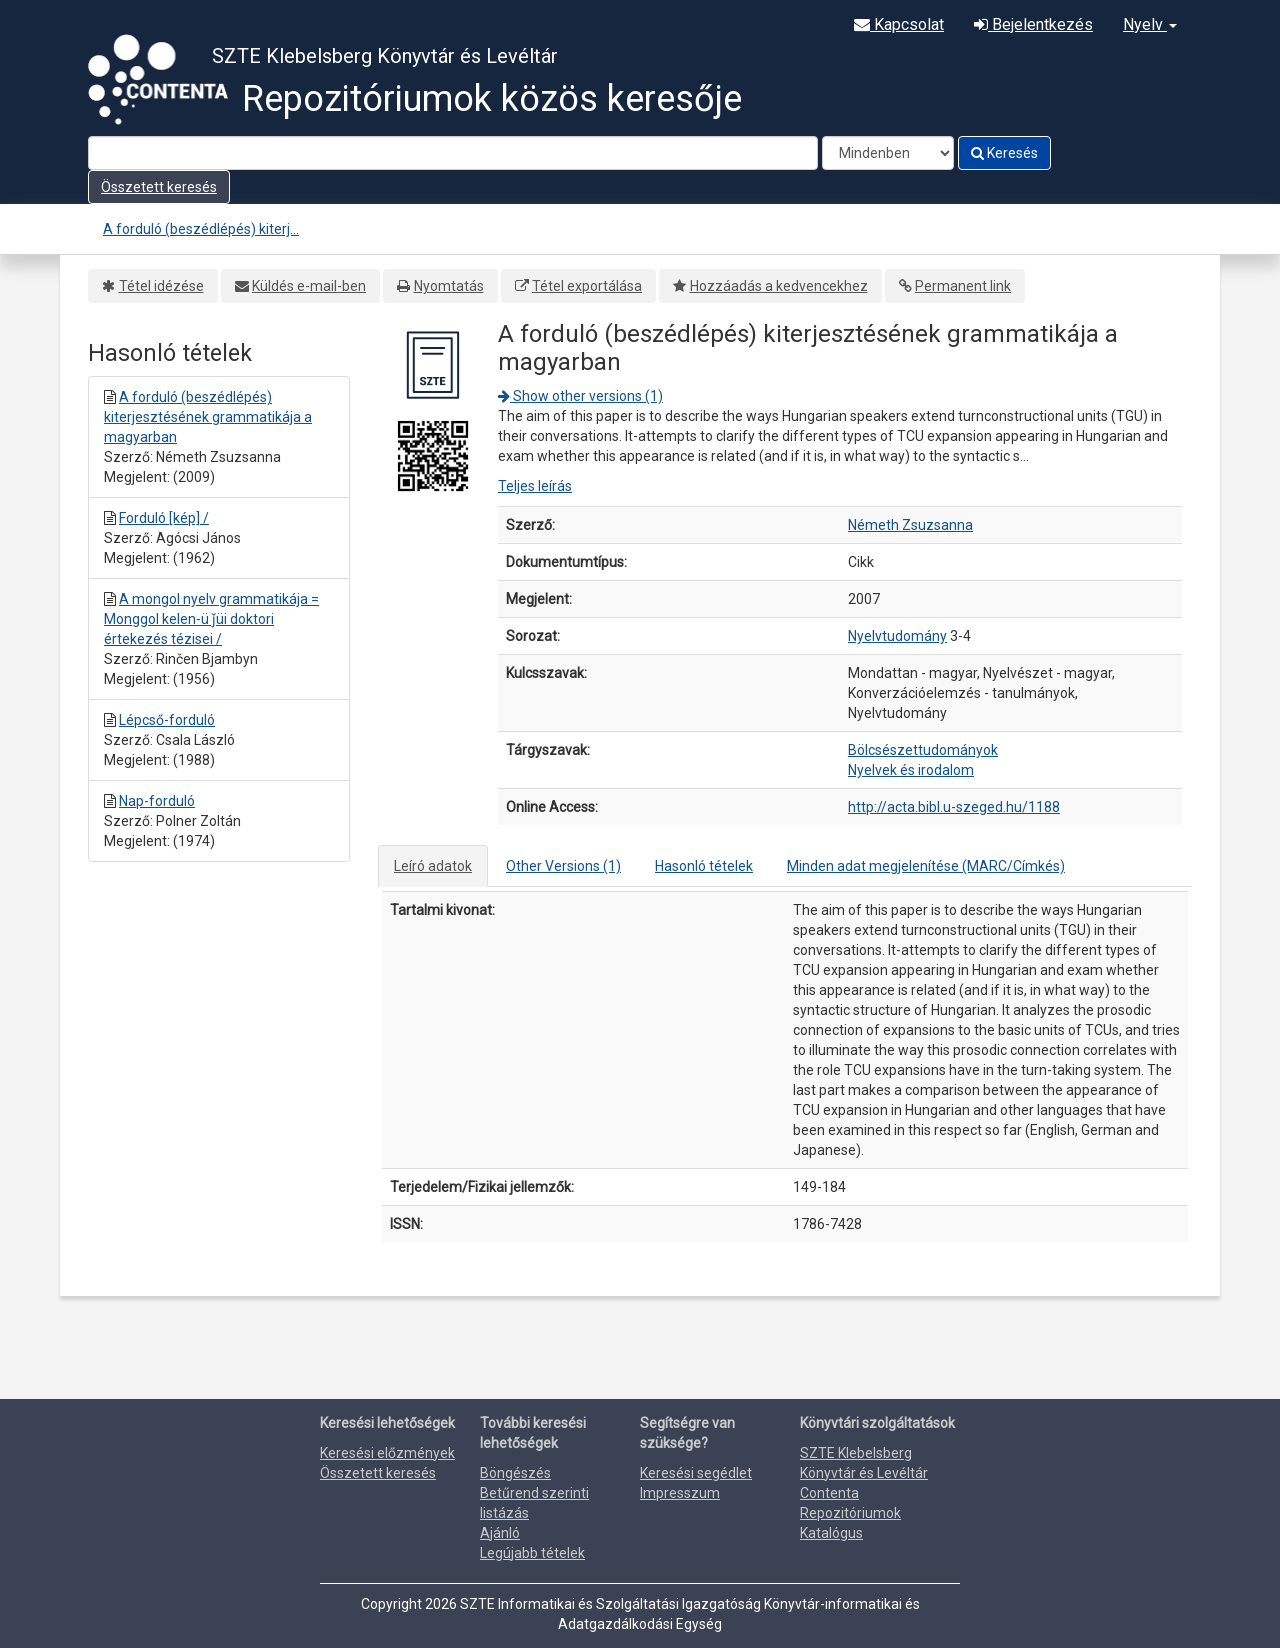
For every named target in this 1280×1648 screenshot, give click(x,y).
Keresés (1004, 153)
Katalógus (831, 1533)
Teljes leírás (535, 486)
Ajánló (500, 1533)
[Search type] (888, 153)
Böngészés (515, 1473)
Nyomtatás (449, 286)
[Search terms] (453, 153)
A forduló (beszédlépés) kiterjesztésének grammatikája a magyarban (208, 417)
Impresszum (680, 1493)
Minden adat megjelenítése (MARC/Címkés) (926, 866)
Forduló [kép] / (164, 518)
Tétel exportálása (587, 286)
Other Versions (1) (563, 866)
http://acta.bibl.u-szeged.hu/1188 (954, 807)
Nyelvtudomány (897, 636)
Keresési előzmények (387, 1453)
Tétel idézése (161, 286)
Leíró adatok (433, 866)
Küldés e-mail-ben (309, 286)
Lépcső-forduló (167, 720)
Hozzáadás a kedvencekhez (779, 286)
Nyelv (1150, 24)
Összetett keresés (159, 187)
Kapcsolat (899, 24)
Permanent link (963, 286)
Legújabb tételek (532, 1553)
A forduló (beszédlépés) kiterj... (201, 229)
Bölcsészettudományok (923, 750)
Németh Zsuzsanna (910, 525)
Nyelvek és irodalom (911, 770)
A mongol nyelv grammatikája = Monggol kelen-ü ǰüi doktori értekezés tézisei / (211, 619)
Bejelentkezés (1033, 24)
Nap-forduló (157, 801)
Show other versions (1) (580, 396)
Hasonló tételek (704, 866)
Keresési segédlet (696, 1473)
